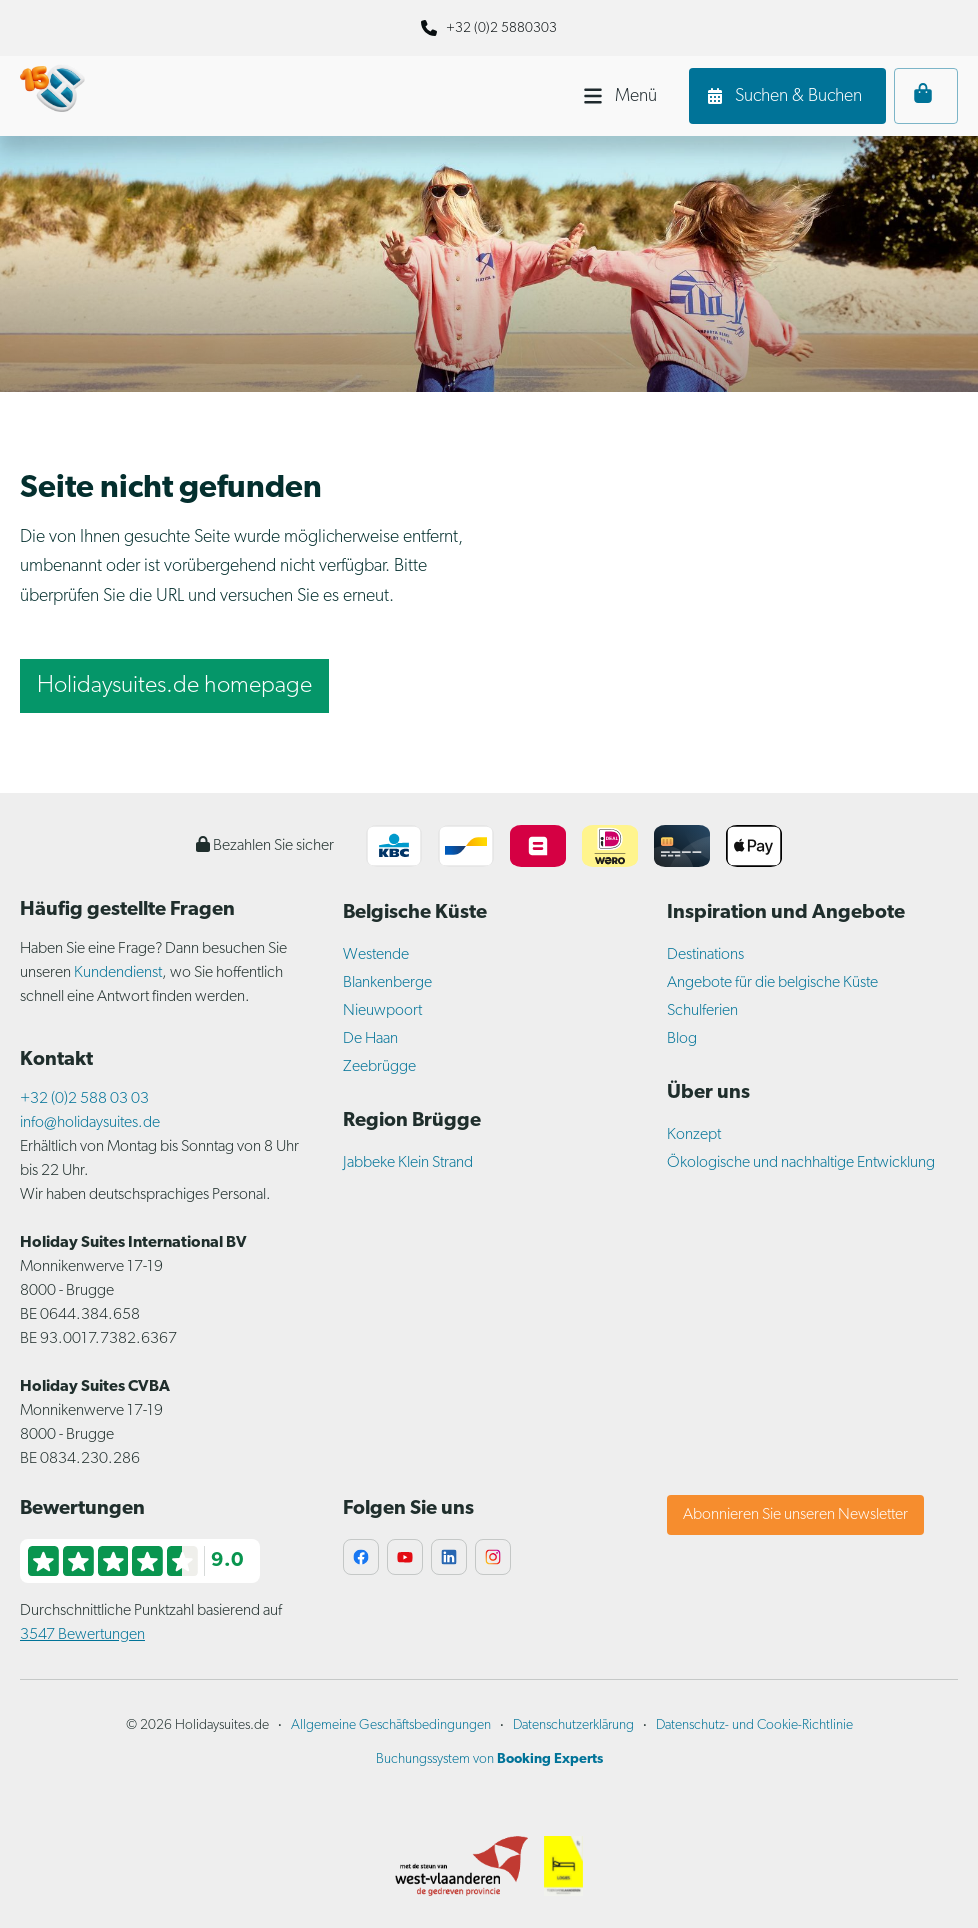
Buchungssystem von (489, 1759)
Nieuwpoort (382, 1011)
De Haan (370, 1039)
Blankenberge (387, 983)
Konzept (694, 1135)
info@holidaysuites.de (90, 1123)
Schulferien (702, 1011)
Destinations (705, 955)
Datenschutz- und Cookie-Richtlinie (754, 1725)
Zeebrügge (379, 1067)
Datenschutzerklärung (573, 1725)
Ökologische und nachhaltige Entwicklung (801, 1163)
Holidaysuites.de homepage (174, 686)
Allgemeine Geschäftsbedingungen (391, 1725)
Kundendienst (118, 973)
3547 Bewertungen (82, 1635)
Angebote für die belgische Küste (772, 983)
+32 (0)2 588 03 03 (84, 1099)
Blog (682, 1039)
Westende (376, 955)
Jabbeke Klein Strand (408, 1163)
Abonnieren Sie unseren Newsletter (795, 1515)
